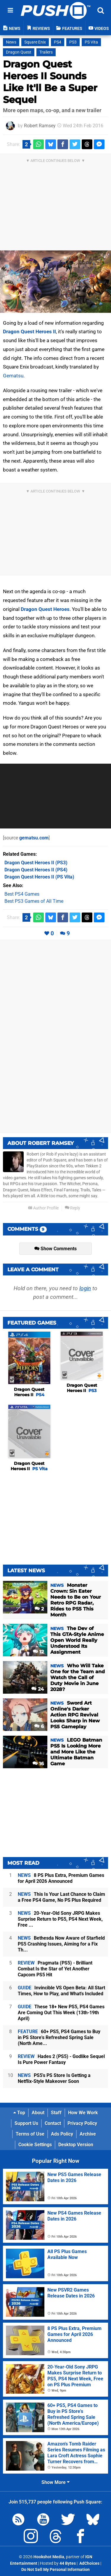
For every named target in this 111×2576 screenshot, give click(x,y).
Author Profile (43, 1208)
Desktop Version (75, 2144)
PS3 (73, 42)
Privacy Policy (82, 2123)
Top (19, 2112)
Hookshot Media (48, 2556)
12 (38, 1652)
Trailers (46, 52)
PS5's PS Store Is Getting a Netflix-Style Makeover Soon (54, 2078)
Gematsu (13, 376)
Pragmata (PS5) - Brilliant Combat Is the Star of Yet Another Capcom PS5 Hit (55, 1969)
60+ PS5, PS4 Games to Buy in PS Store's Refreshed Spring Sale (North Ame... (59, 2037)
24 (37, 1689)
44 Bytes (67, 2563)
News (11, 42)
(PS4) (35, 870)
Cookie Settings (35, 2144)
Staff (56, 2112)
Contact (53, 2123)
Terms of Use (30, 2134)
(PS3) (35, 862)
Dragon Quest (18, 52)
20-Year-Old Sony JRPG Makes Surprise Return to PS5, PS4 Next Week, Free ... (60, 1919)
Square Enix (35, 42)
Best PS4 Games (21, 894)
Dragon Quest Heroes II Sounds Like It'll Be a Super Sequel (50, 81)
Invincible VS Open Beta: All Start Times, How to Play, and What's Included (61, 1990)
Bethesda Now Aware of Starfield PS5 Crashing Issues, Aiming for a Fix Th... (61, 1944)
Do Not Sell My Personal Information (55, 2569)
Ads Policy (62, 2134)
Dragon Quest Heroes (45, 609)
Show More (55, 2482)
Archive (88, 2134)
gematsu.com (34, 838)
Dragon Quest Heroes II (29, 331)
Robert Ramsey (40, 125)
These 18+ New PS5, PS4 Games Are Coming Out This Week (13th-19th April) (61, 2012)
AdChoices (88, 2563)
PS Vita (91, 42)
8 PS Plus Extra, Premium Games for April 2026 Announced (61, 1878)
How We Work (83, 2112)
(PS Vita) (39, 877)
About (38, 2112)
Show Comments (55, 1248)
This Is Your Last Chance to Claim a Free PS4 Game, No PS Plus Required (61, 1897)
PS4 (57, 42)
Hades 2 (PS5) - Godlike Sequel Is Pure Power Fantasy (61, 2059)
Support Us (26, 2123)
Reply (72, 1208)
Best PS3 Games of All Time (33, 901)
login (85, 1288)
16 (38, 1763)
